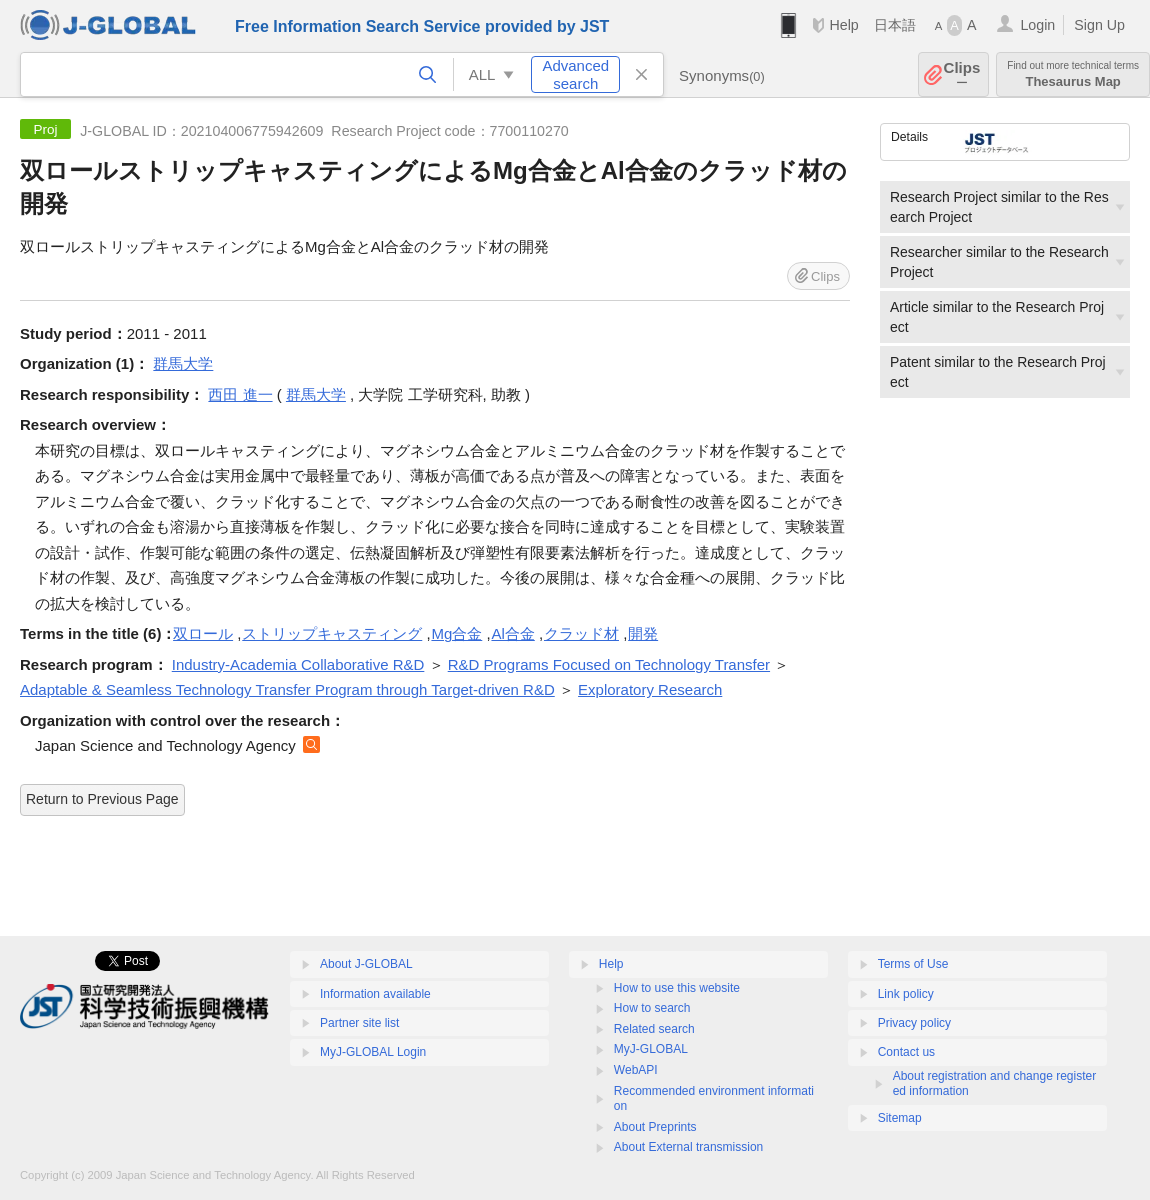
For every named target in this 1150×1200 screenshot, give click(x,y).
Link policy (906, 994)
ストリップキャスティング (332, 633)
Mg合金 (456, 633)
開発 (643, 633)
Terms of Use (913, 964)
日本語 (895, 25)
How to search (652, 1008)
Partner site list (359, 1023)
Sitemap (900, 1118)
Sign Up (1099, 25)
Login (1037, 25)
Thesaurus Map (1073, 74)
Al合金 (512, 633)
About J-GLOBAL (366, 964)
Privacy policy (914, 1023)
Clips (962, 74)
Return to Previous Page (102, 799)
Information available (375, 994)
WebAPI (636, 1070)
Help (843, 25)
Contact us (906, 1052)
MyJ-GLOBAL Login (373, 1052)
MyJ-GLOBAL (651, 1049)
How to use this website (677, 988)
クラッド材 (581, 633)
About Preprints (655, 1127)
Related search (654, 1029)
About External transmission (688, 1147)
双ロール (203, 633)
